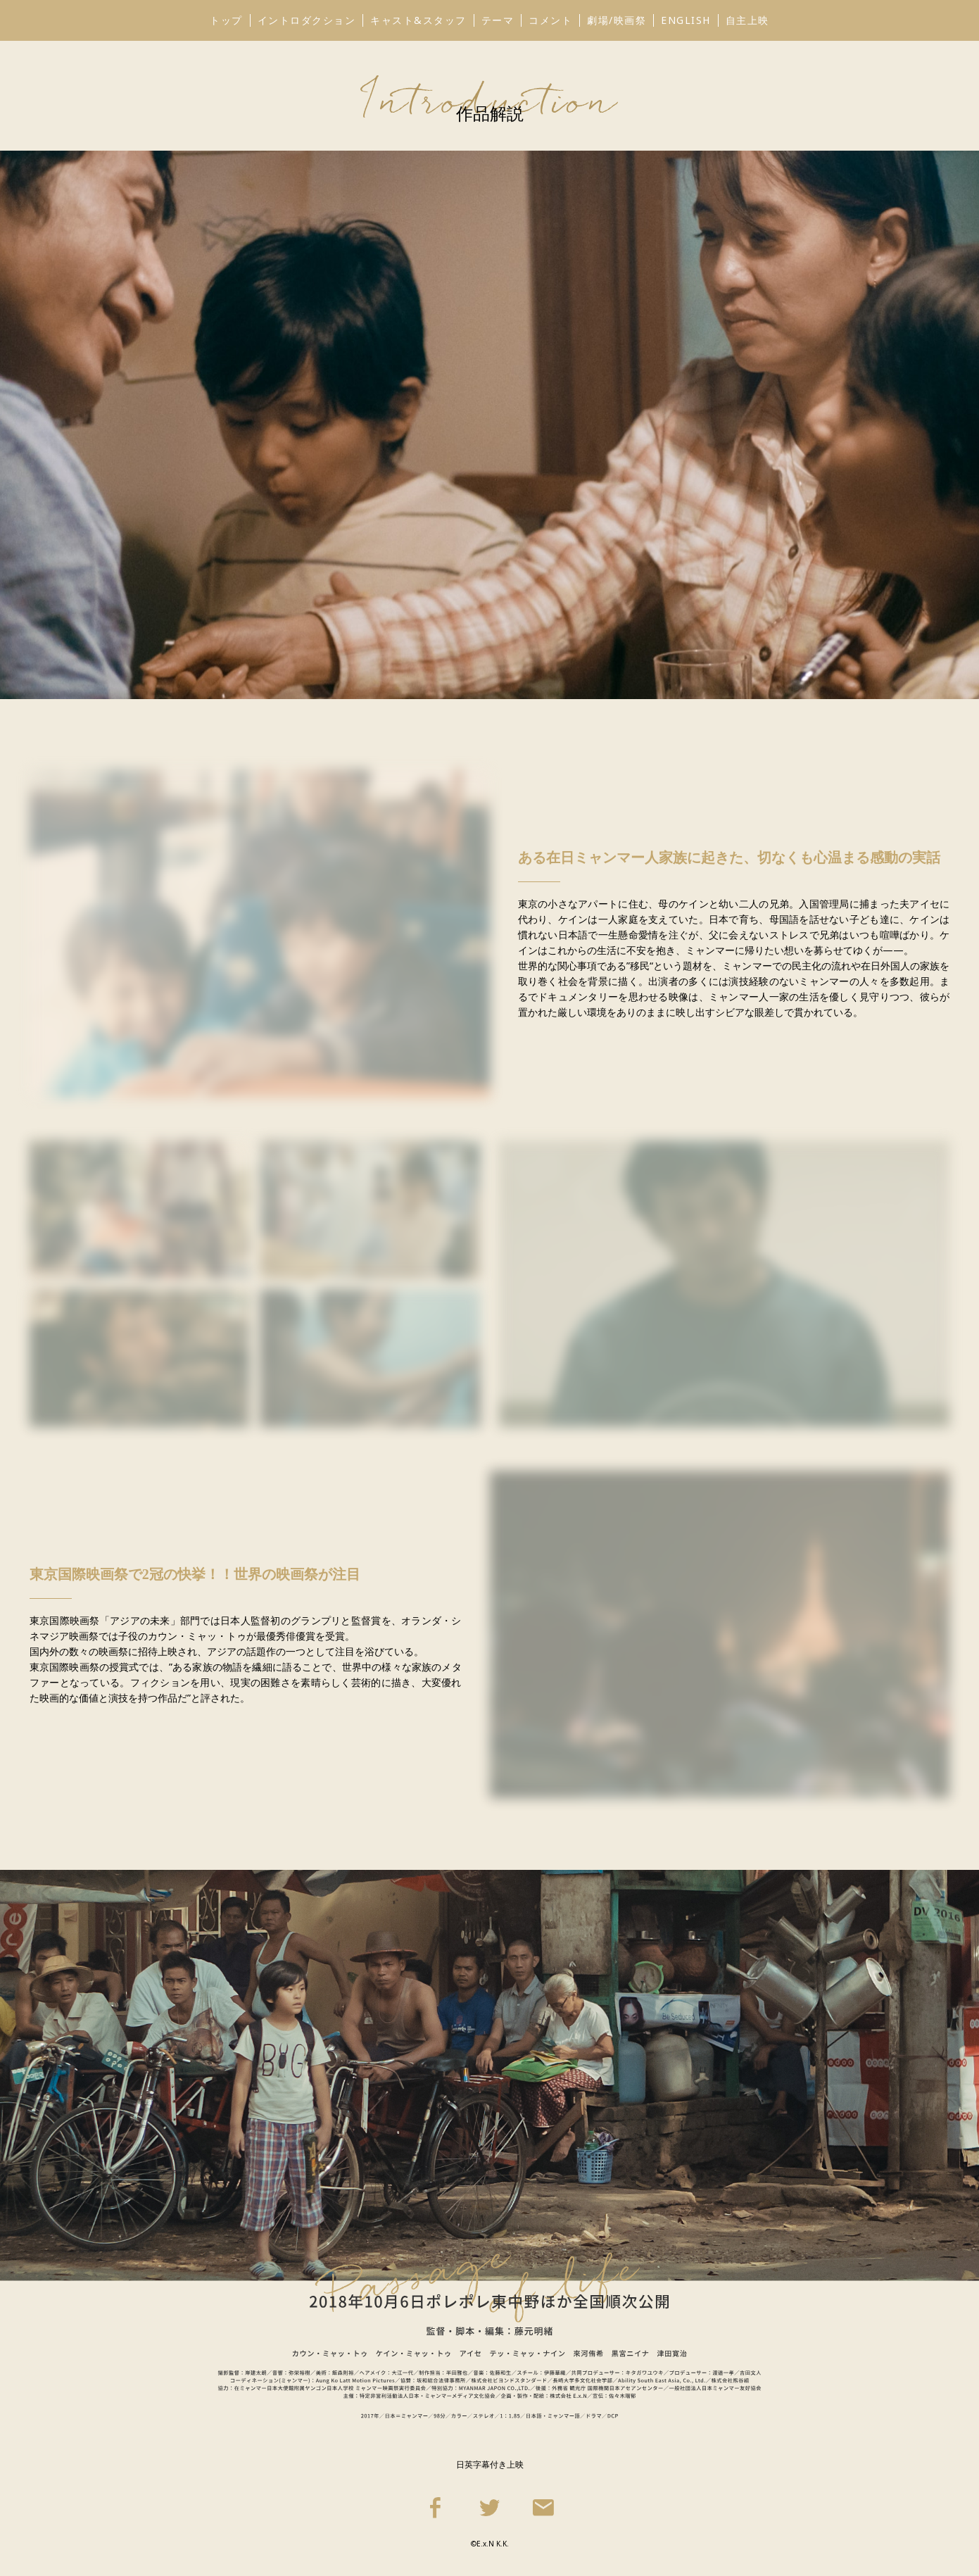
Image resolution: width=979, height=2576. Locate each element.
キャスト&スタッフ (418, 20)
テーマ (497, 20)
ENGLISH (686, 20)
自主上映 (747, 20)
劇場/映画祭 (616, 20)
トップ (226, 20)
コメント (550, 20)
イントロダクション (307, 20)
